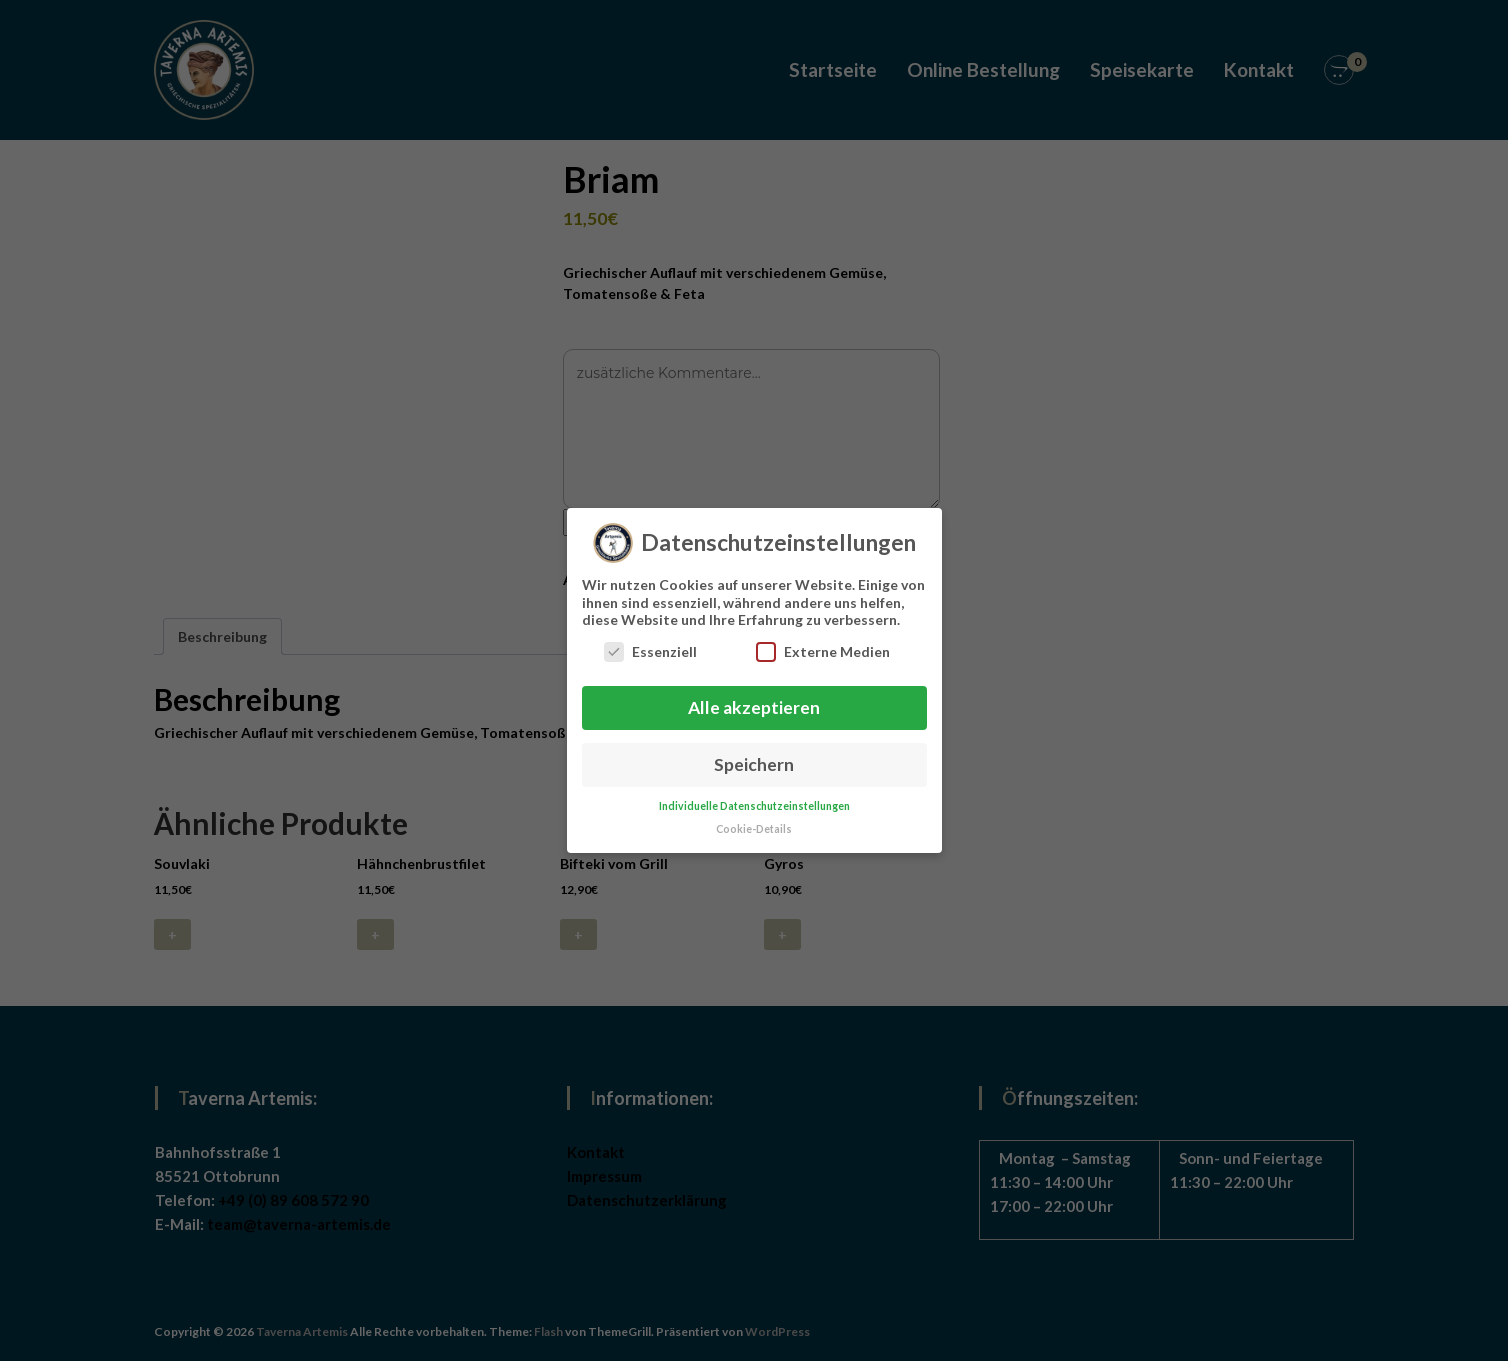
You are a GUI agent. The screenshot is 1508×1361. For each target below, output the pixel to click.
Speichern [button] (754, 757)
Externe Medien (823, 644)
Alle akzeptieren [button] (754, 700)
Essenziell (650, 644)
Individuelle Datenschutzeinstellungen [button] (754, 799)
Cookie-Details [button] (754, 822)
